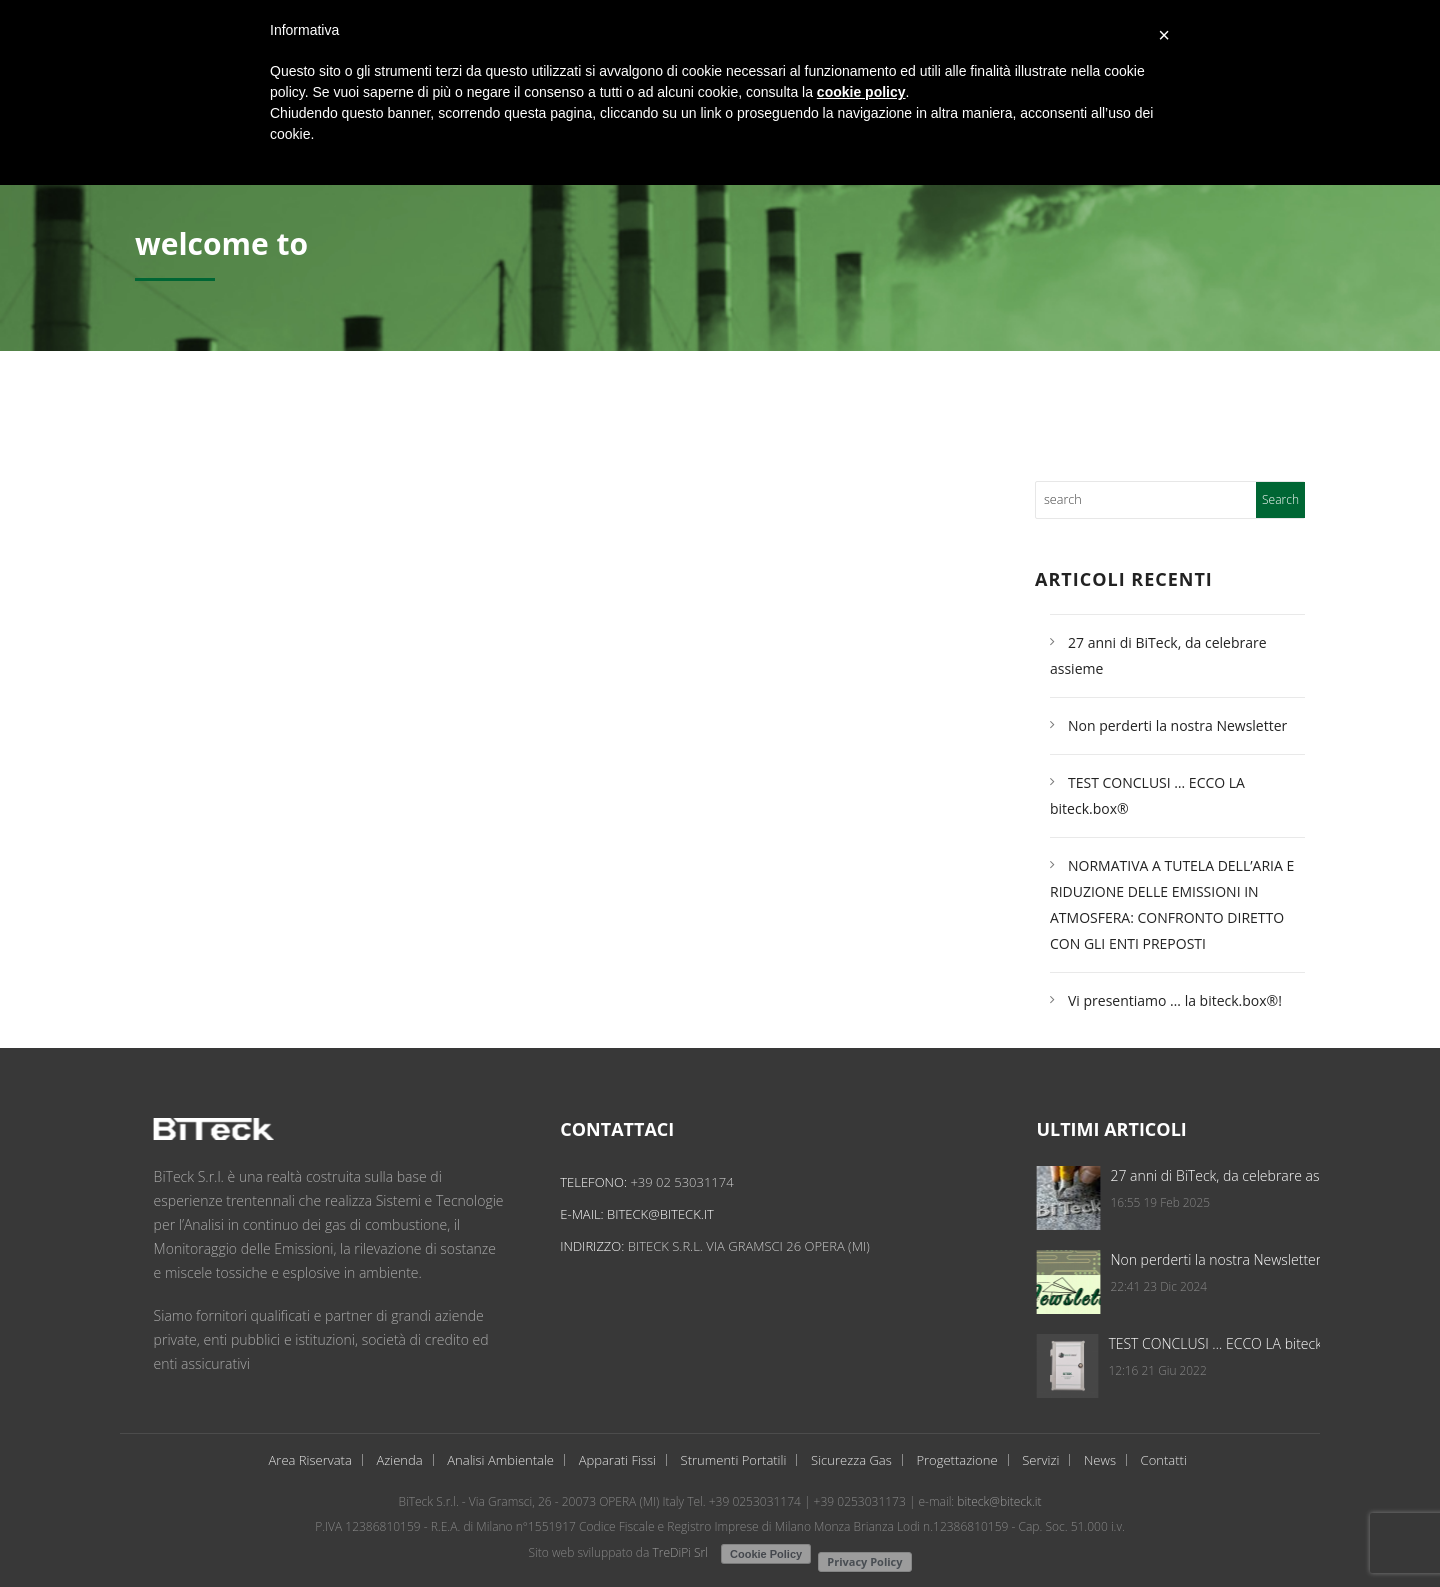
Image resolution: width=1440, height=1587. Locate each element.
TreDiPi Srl (680, 1552)
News (1100, 1460)
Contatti (1164, 1460)
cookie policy (861, 92)
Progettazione (956, 1460)
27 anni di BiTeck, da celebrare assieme (1276, 1175)
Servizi (1040, 1460)
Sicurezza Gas (851, 1460)
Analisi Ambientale (500, 1460)
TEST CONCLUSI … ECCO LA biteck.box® (1277, 1343)
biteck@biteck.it (677, 1214)
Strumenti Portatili (734, 1460)
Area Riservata (310, 1460)
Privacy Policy (864, 1561)
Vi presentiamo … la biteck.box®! (1175, 1000)
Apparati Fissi (617, 1460)
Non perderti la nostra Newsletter (1177, 725)
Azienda (399, 1460)
